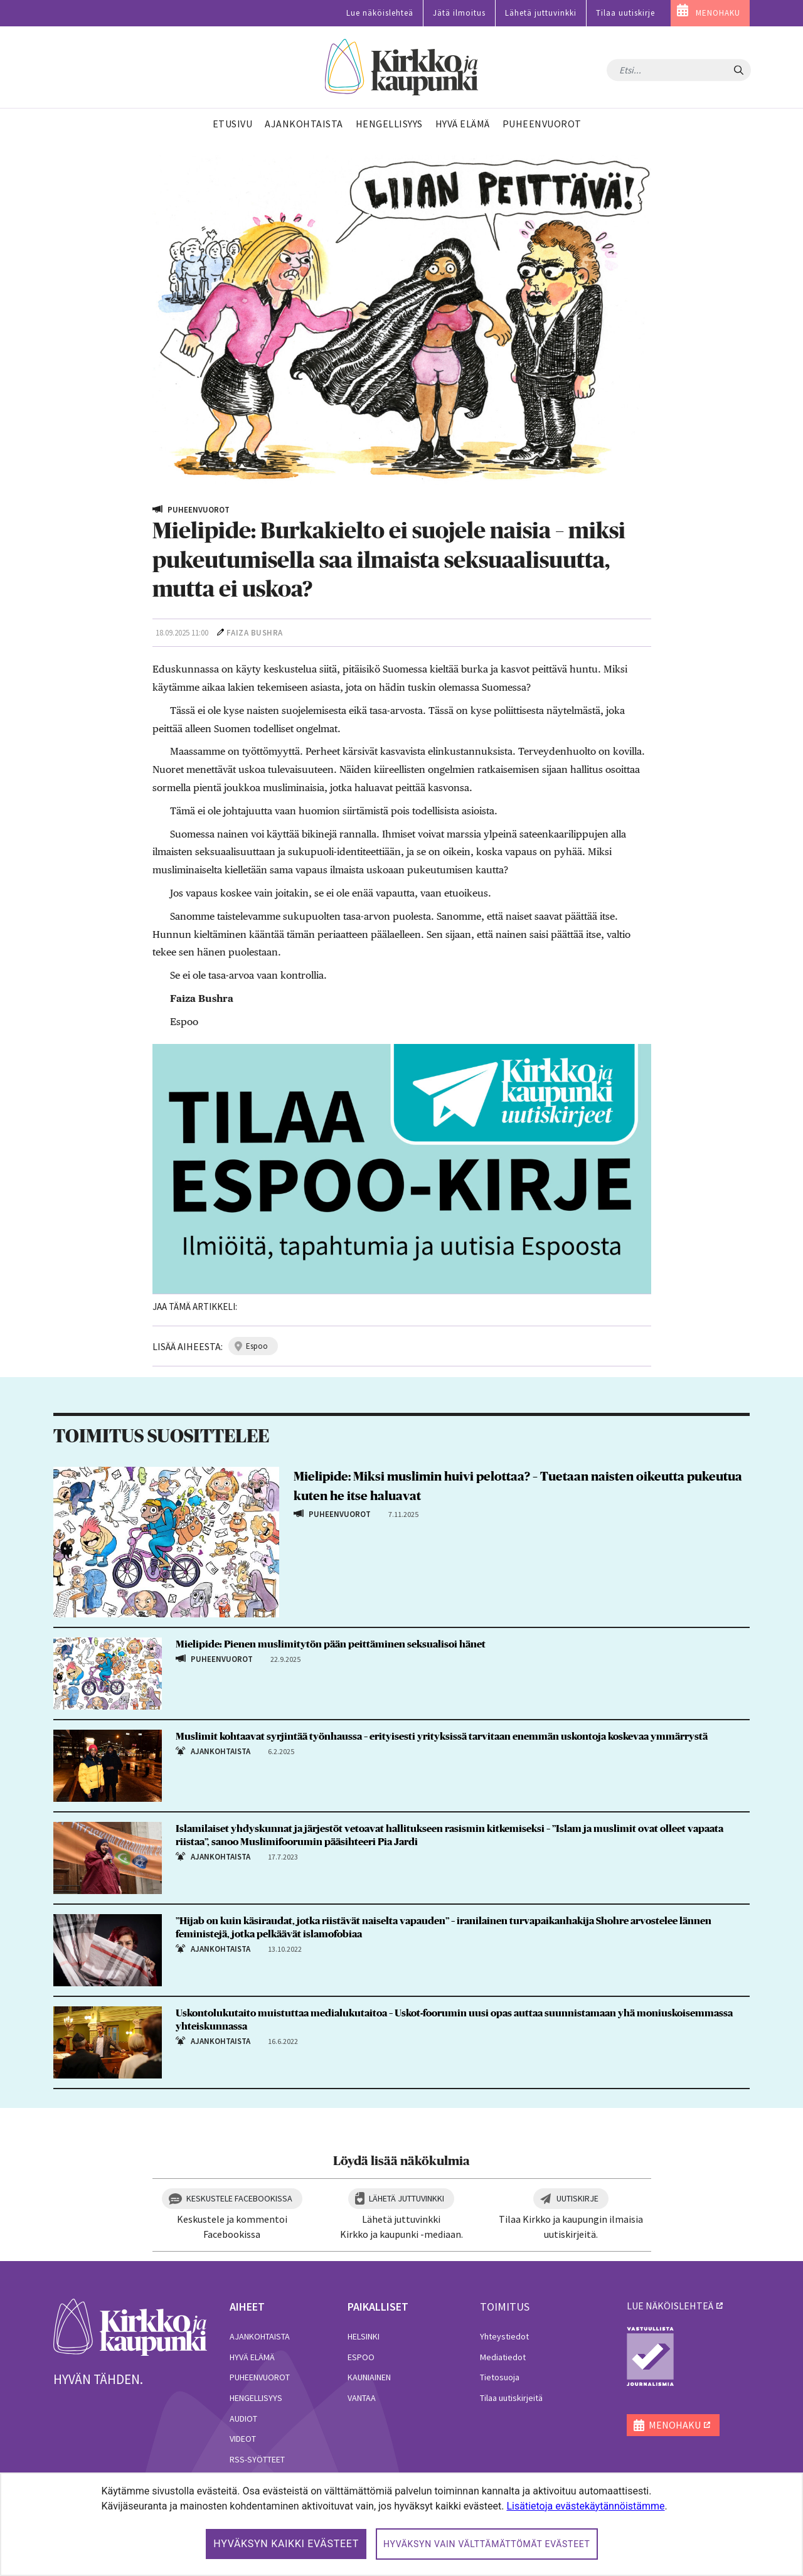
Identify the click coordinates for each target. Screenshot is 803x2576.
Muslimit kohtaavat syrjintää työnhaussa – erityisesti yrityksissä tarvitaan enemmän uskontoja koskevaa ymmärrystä (442, 1737)
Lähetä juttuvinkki (541, 13)
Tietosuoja (499, 2377)
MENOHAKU (718, 13)
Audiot (243, 2418)
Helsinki (364, 2336)
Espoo (361, 2357)
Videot (243, 2438)
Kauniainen (369, 2377)
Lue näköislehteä (379, 13)
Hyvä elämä (252, 2357)
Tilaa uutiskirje (625, 13)
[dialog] (401, 2524)
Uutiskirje (577, 2198)
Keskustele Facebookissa (239, 2198)
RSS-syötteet (257, 2459)
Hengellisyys (256, 2397)
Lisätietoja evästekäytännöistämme (585, 2506)
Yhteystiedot (504, 2336)
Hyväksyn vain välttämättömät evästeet (486, 2544)
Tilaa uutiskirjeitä (511, 2397)
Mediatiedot (503, 2357)
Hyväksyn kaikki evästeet (286, 2544)
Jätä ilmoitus (459, 13)
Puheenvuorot (260, 2377)
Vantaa (362, 2397)
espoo (257, 1346)
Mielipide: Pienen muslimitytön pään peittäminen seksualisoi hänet (331, 1644)
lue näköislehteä (670, 2305)
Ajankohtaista (260, 2336)
